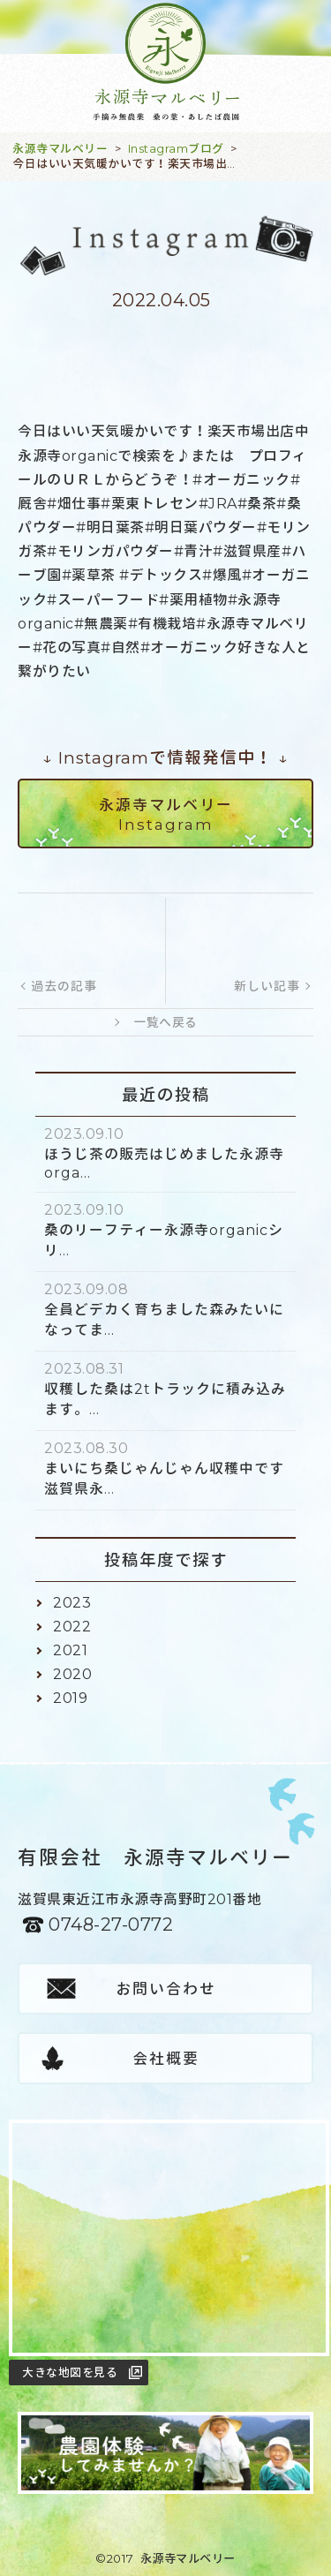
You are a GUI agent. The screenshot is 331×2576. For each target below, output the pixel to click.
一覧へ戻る (165, 1022)
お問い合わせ (166, 1989)
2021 (70, 1650)
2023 (72, 1602)
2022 (72, 1626)
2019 (70, 1698)
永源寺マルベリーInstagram (166, 814)
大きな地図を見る (69, 2372)
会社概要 (165, 2059)
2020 (72, 1674)
